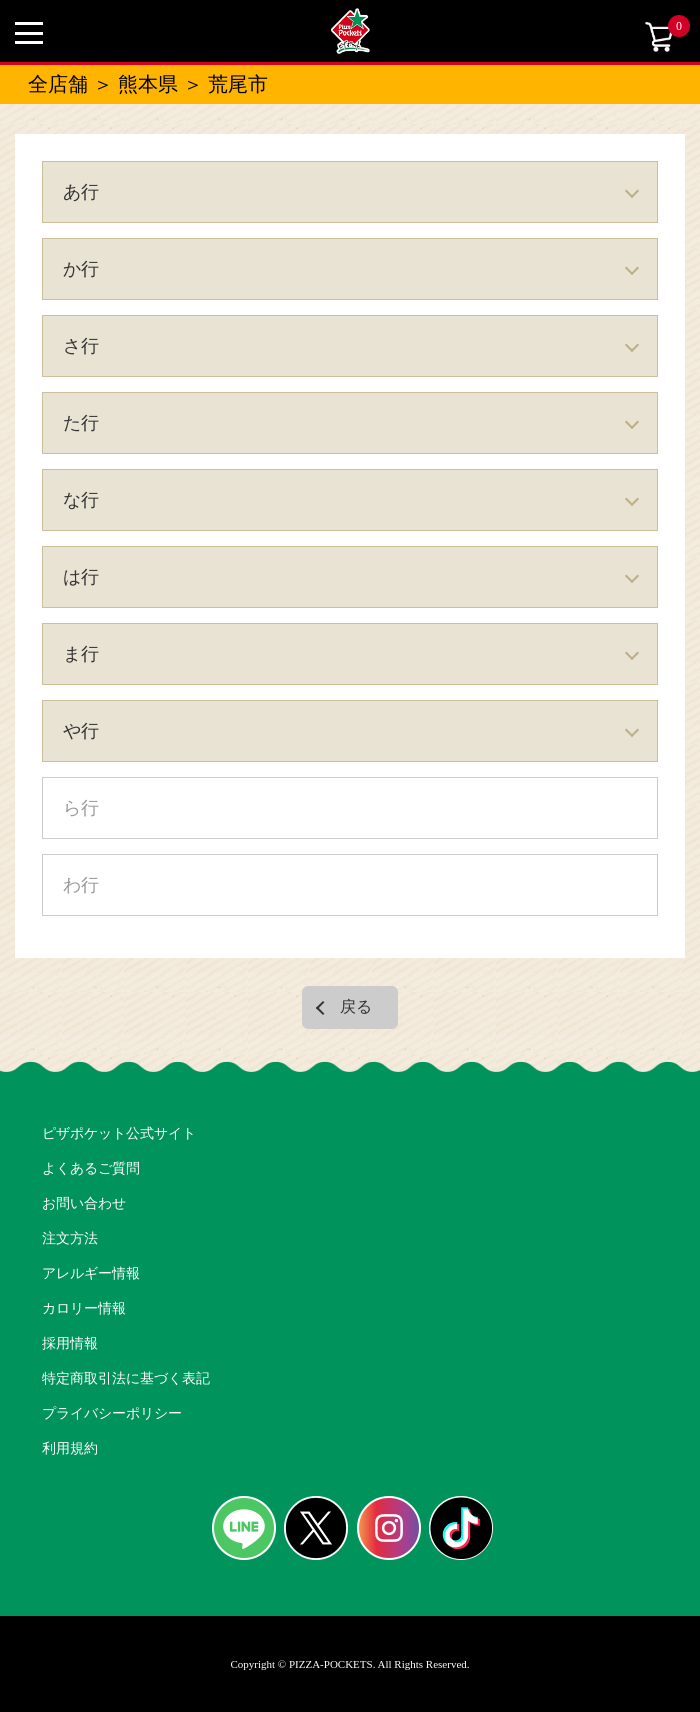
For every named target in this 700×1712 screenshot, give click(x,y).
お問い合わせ (84, 1203)
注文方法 (70, 1238)
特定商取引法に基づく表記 (126, 1378)
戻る (356, 1006)
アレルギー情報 (91, 1273)
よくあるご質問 (91, 1168)
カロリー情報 (84, 1308)
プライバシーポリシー (112, 1413)
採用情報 (70, 1343)
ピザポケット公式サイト (119, 1133)
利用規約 (70, 1448)
